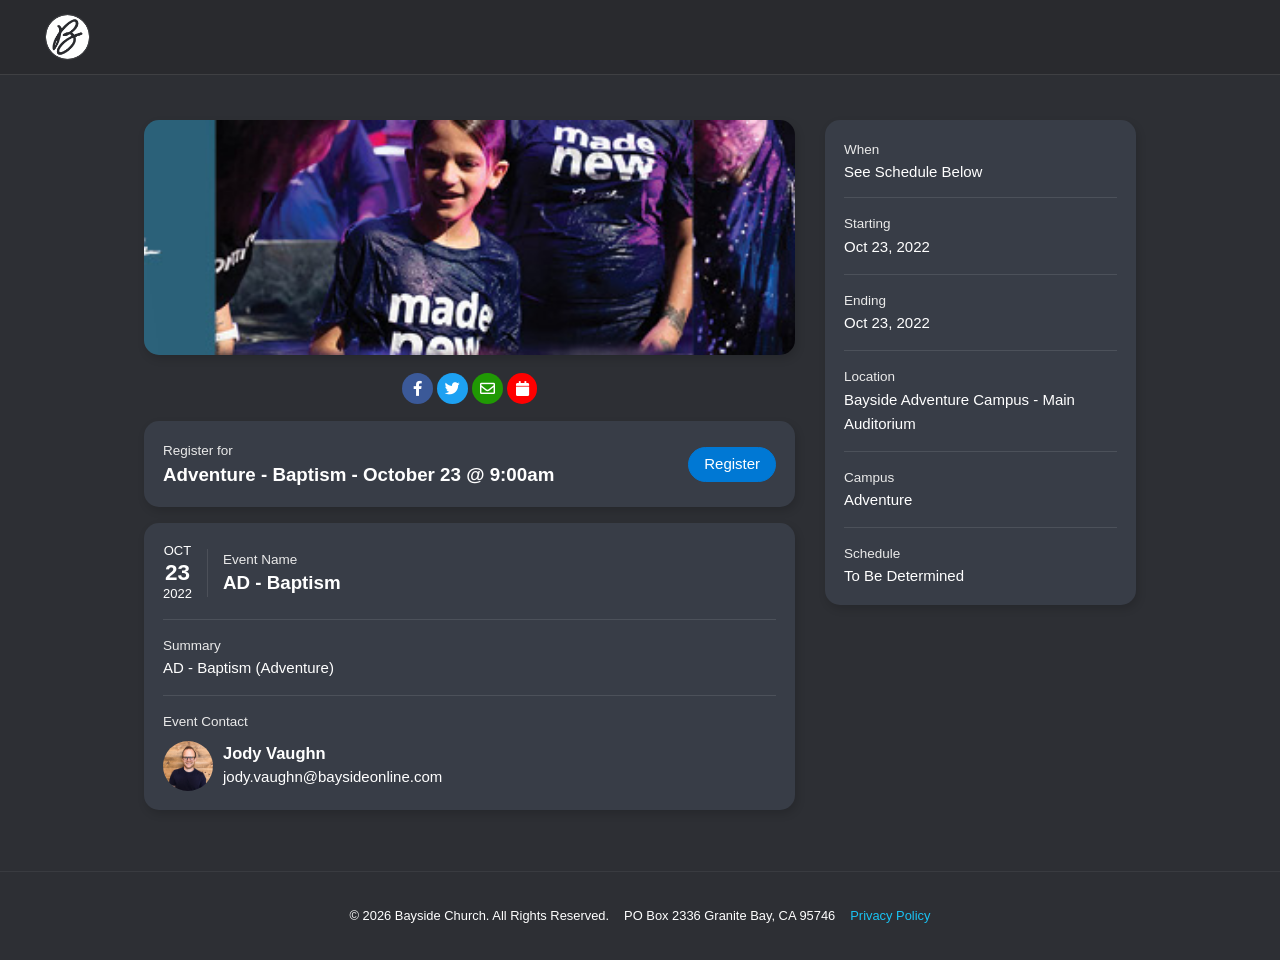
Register (732, 464)
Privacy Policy (890, 915)
